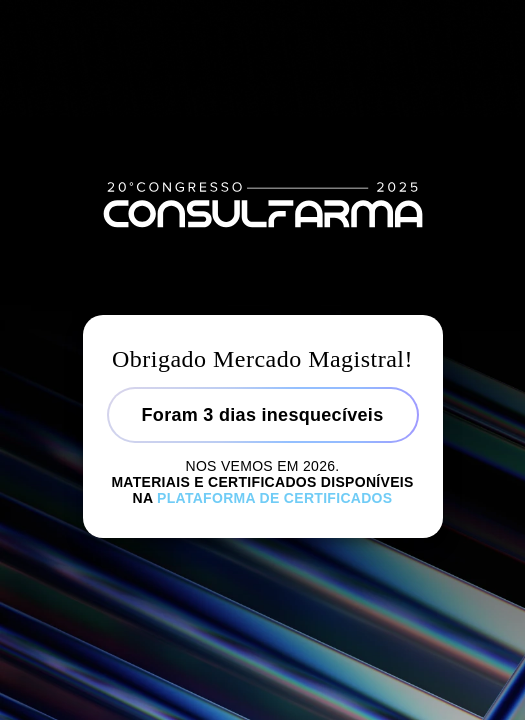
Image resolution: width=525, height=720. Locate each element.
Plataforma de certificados (274, 498)
